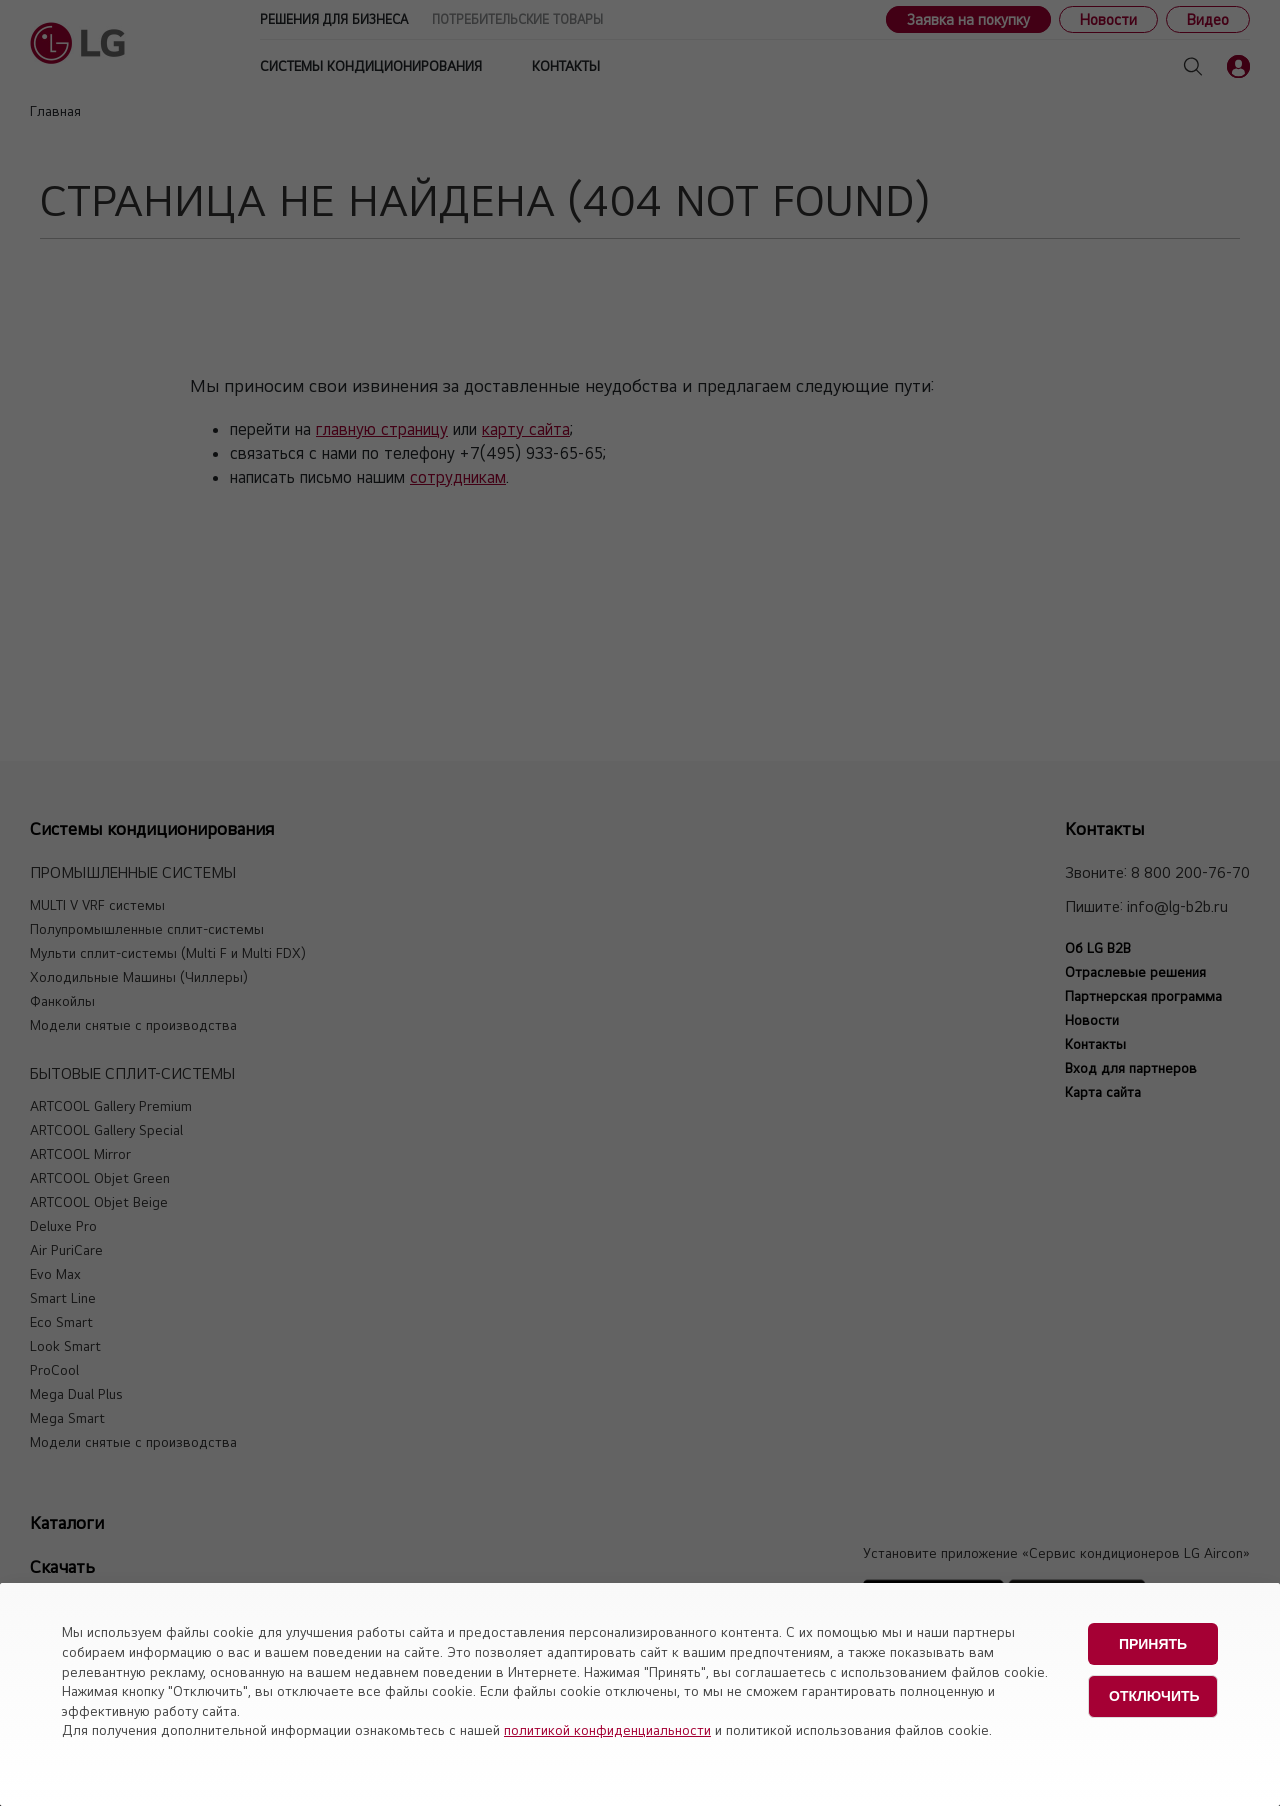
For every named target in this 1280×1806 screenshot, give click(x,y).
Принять (1153, 1643)
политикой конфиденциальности (607, 1730)
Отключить (1154, 1694)
